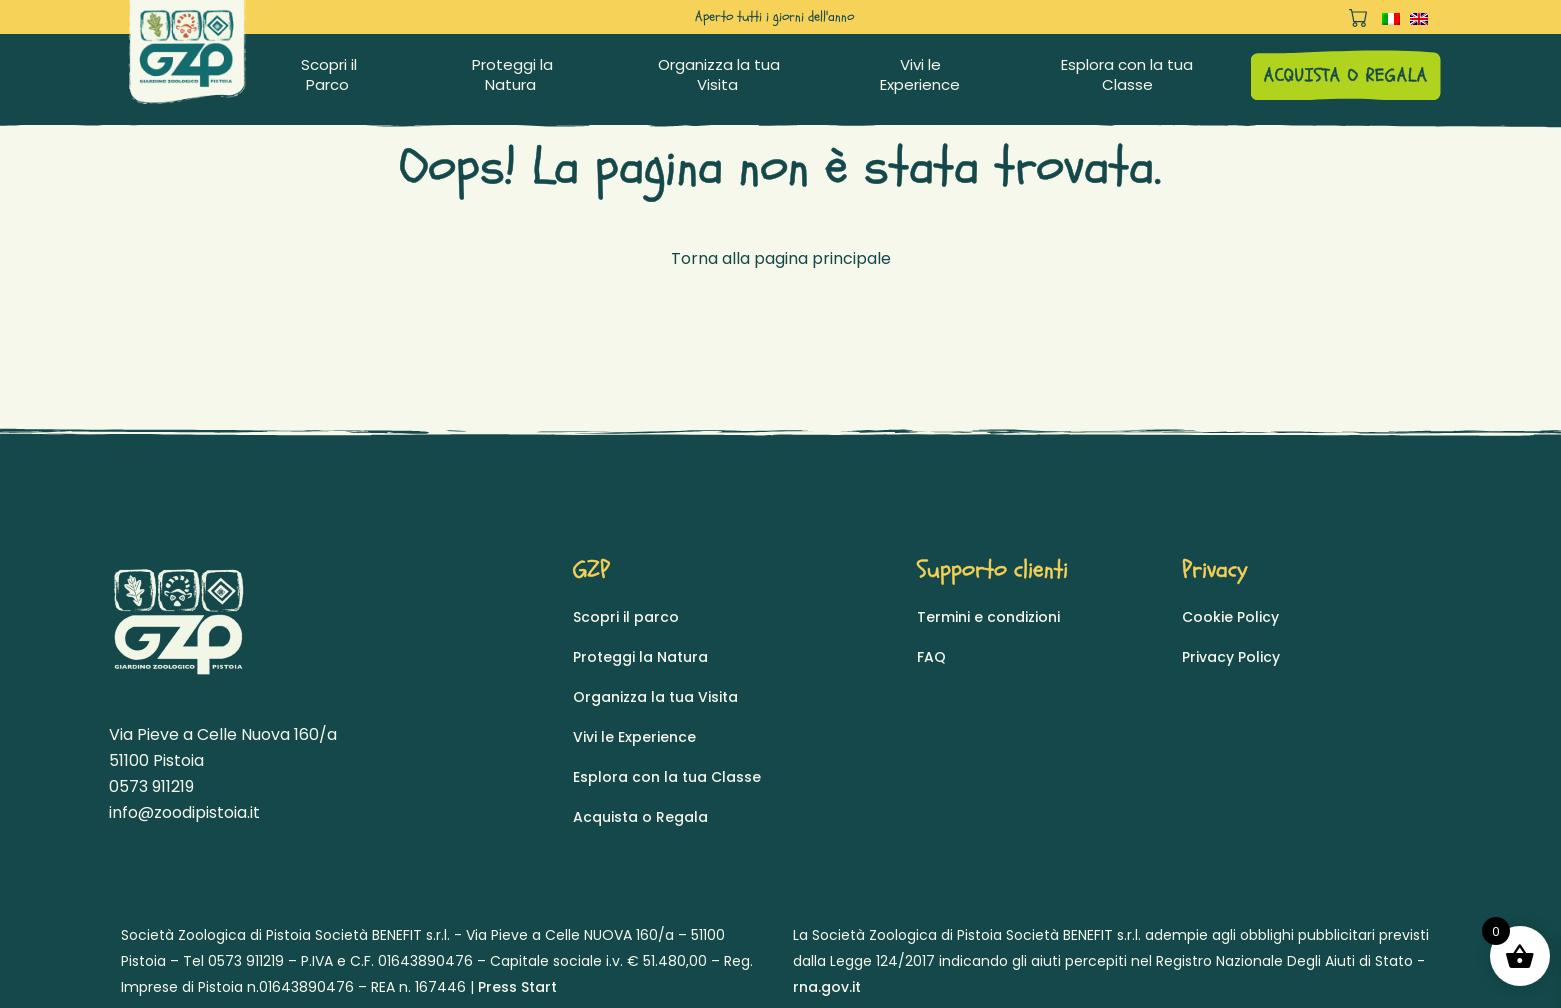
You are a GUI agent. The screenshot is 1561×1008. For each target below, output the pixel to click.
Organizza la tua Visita (719, 75)
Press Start (517, 987)
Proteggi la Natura (512, 75)
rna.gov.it (827, 987)
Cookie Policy (1230, 617)
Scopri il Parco (329, 75)
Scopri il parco (626, 617)
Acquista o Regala (640, 817)
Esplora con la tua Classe (1127, 75)
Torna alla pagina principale (781, 258)
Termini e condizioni (988, 617)
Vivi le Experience (920, 75)
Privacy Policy (1231, 657)
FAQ (931, 657)
